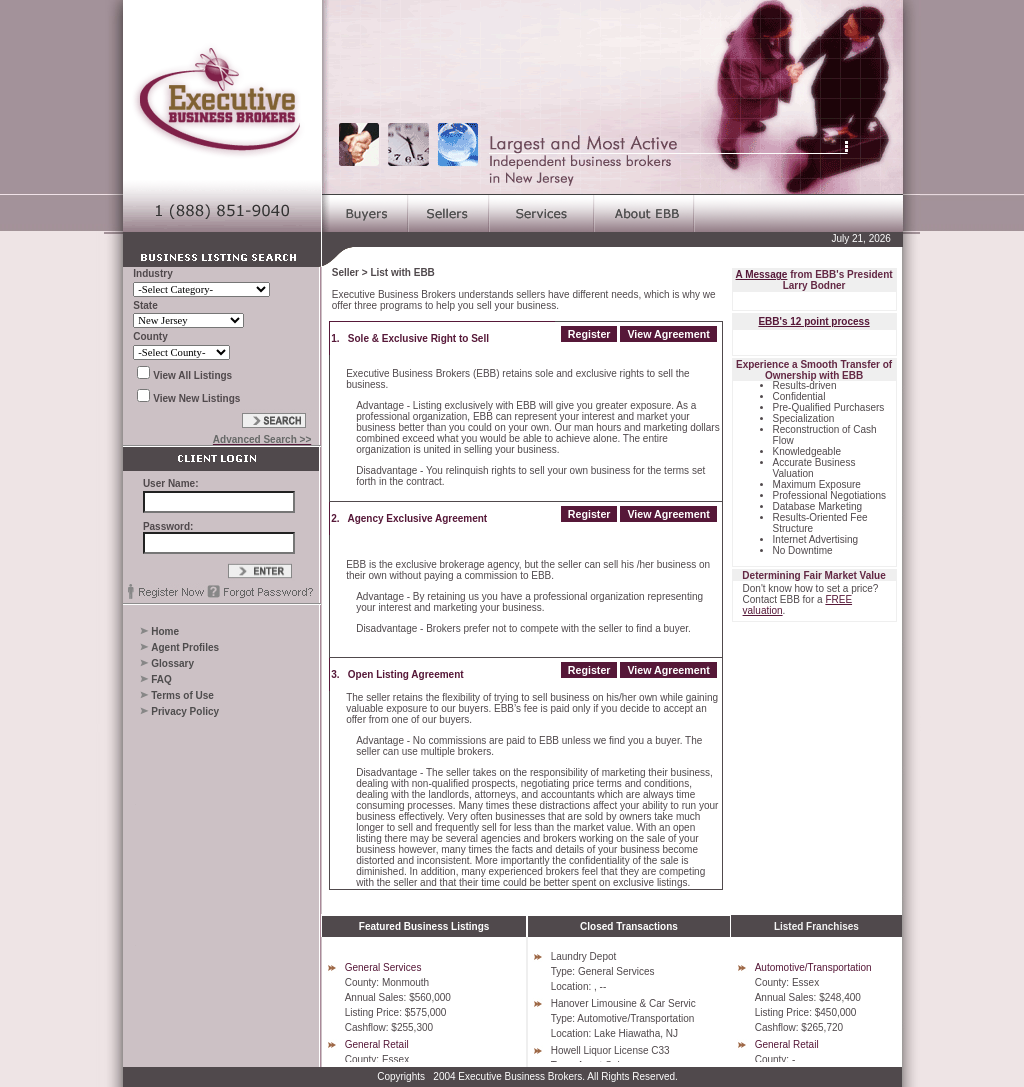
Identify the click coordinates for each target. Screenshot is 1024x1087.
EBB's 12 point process (813, 321)
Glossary (172, 663)
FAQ (161, 679)
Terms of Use (182, 695)
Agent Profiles (185, 647)
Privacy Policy (185, 711)
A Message (762, 274)
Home (165, 631)
